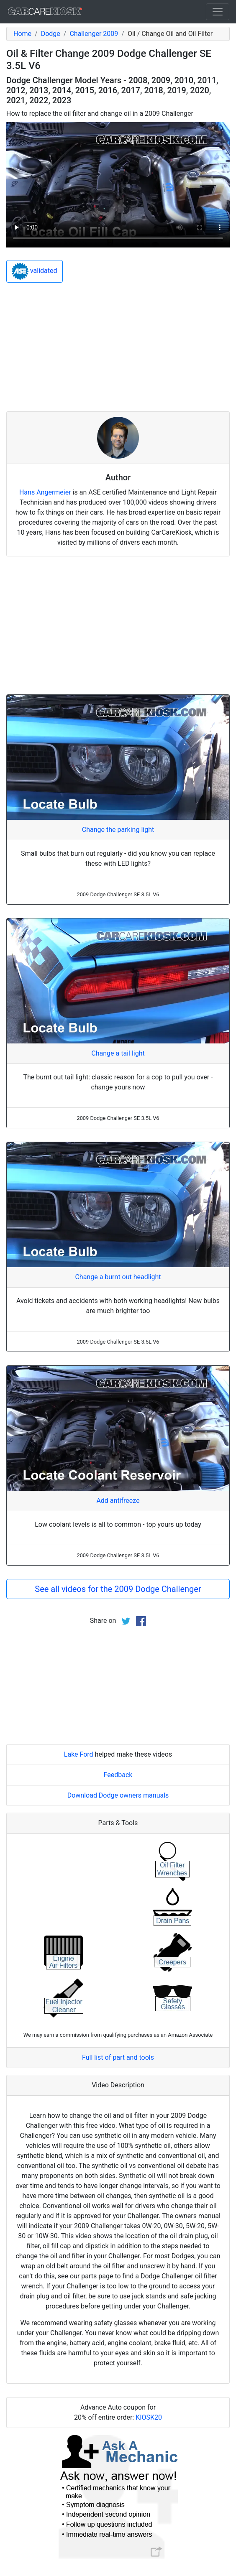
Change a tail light (117, 1053)
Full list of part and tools (118, 2057)
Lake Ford (78, 1754)
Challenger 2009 (93, 34)
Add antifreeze (117, 1501)
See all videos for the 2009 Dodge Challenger (118, 1589)
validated (34, 271)
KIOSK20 (149, 2417)
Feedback (118, 1775)
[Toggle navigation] (217, 11)
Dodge (50, 34)
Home (22, 34)
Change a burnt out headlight (118, 1277)
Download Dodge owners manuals (118, 1795)
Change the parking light (118, 830)
